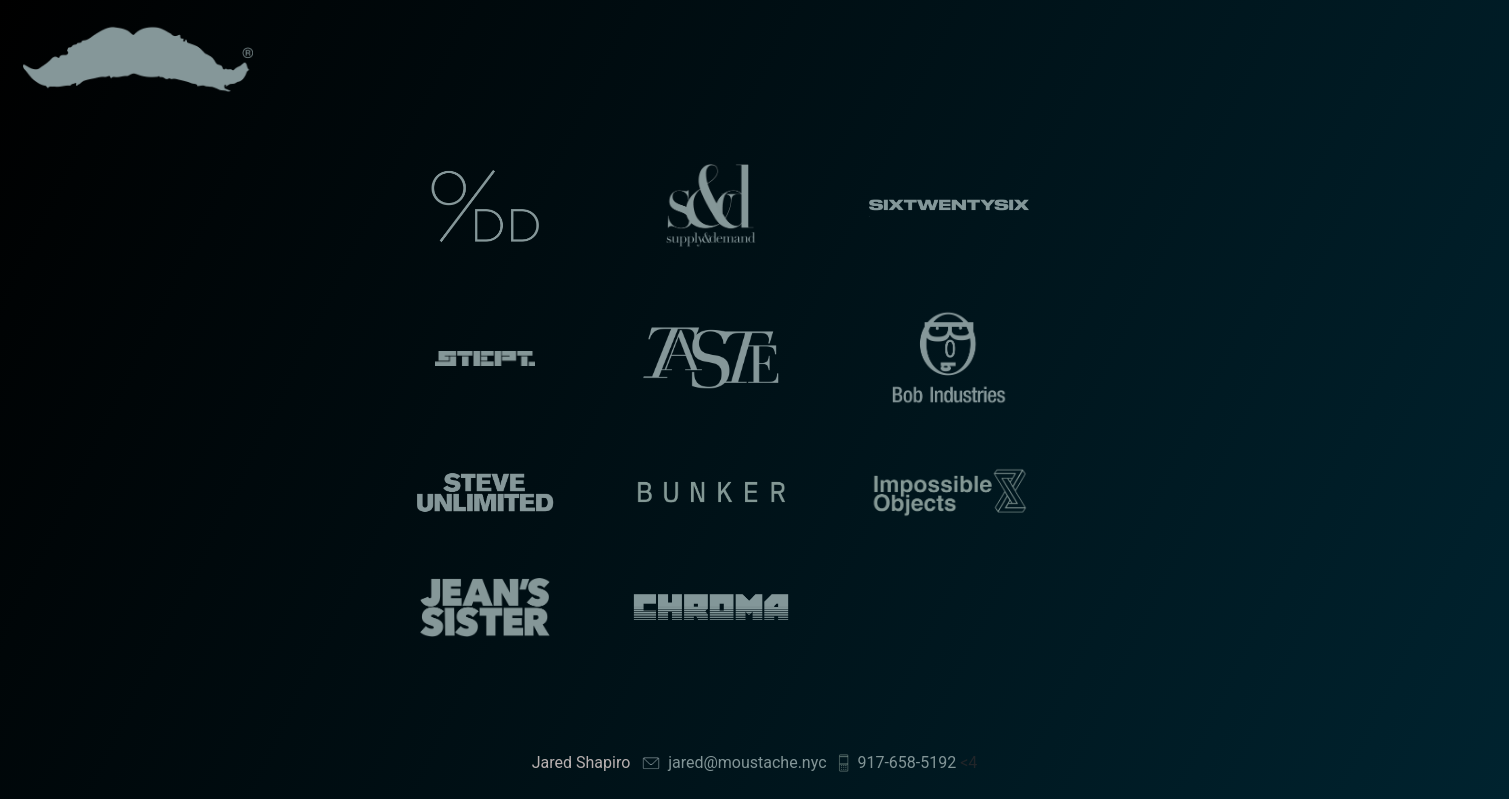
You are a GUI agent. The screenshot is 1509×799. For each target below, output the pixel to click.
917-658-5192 (906, 762)
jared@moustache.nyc (747, 762)
